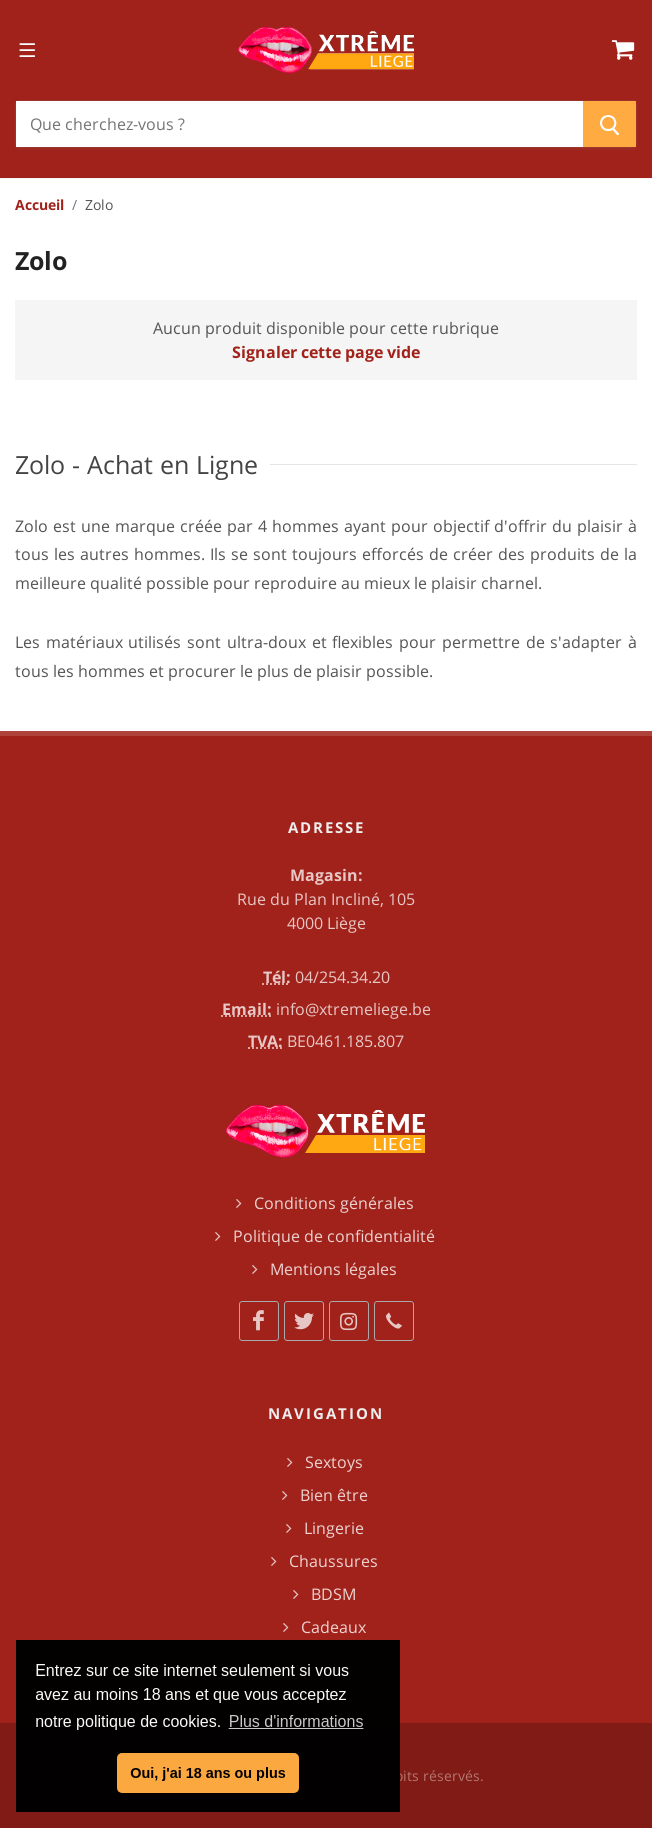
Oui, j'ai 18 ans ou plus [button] (207, 1773)
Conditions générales (334, 1203)
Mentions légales (333, 1269)
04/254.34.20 (342, 977)
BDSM (333, 1594)
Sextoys (334, 1462)
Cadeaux (333, 1627)
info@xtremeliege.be (353, 1009)
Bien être (334, 1495)
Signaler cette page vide (326, 352)
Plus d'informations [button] (296, 1721)
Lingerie (334, 1528)
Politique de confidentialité (334, 1236)
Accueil (39, 204)
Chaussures (333, 1561)
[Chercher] (299, 124)
